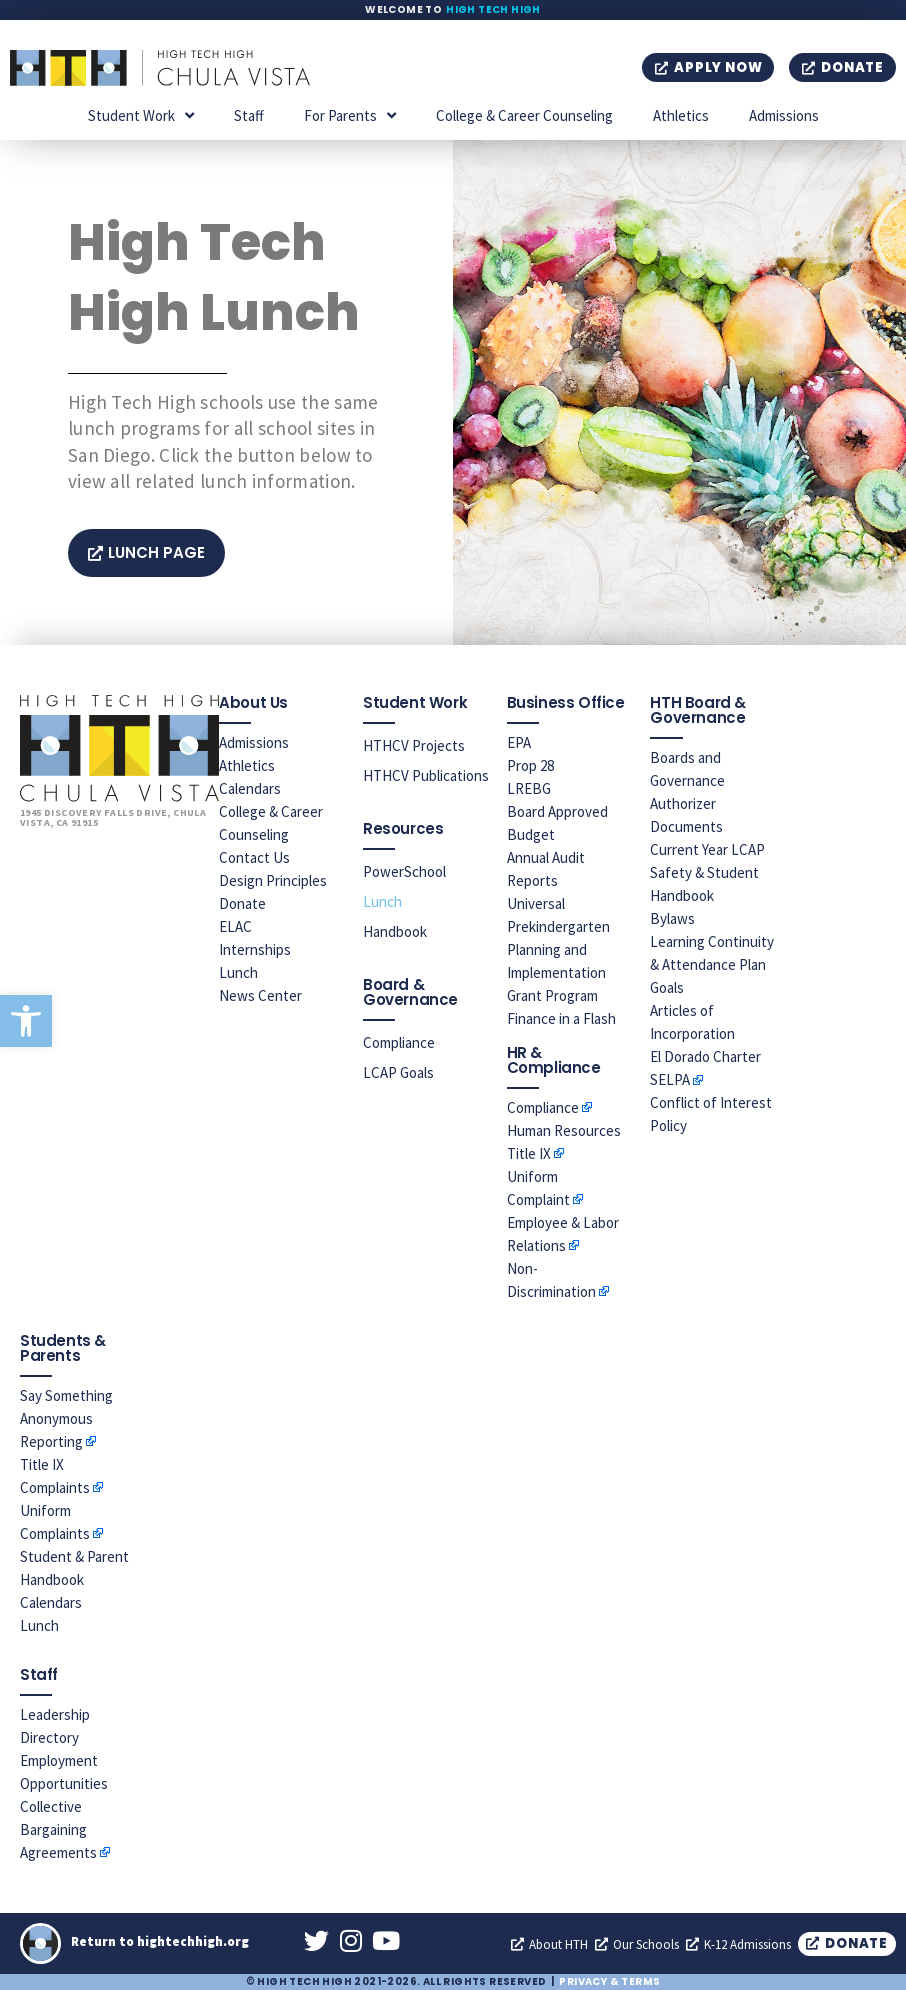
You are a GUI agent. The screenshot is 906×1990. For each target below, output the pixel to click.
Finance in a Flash (561, 1018)
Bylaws (672, 918)
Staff (249, 115)
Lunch (238, 972)
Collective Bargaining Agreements (58, 1829)
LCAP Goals (398, 1072)
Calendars (250, 788)
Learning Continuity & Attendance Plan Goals (712, 964)
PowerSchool (404, 871)
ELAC (235, 926)
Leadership (55, 1714)
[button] (26, 1021)
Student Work (141, 115)
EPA (519, 742)
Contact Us (254, 857)
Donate (242, 903)
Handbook (395, 931)
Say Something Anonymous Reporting (66, 1418)
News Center (260, 995)
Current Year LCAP (707, 849)
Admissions (784, 115)
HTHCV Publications (426, 775)
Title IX (529, 1153)
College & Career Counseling (524, 115)
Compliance (399, 1042)
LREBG (529, 788)
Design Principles (273, 880)
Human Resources (564, 1130)
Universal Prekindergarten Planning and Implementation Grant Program (558, 949)
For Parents (350, 115)
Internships (255, 949)
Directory (49, 1737)
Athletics (681, 115)
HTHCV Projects (414, 745)
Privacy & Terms (609, 1981)
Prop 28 (530, 765)
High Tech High (493, 9)
